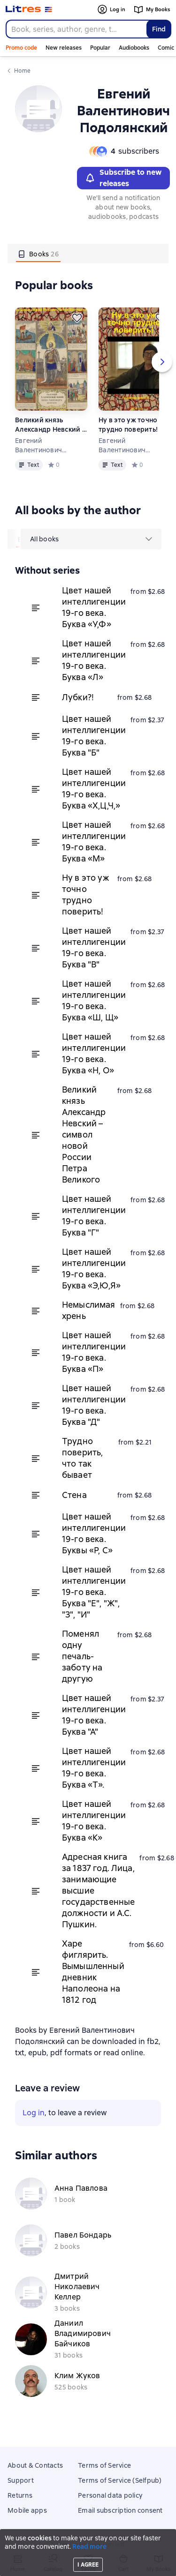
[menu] (91, 539)
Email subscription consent (120, 2510)
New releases (64, 48)
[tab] (38, 254)
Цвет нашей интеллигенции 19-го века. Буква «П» (94, 1352)
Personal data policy (110, 2495)
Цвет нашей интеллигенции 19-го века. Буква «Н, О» (94, 1053)
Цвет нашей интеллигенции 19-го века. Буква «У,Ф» (94, 607)
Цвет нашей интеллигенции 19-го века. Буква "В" (94, 947)
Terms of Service (104, 2465)
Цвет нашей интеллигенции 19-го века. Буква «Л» (94, 660)
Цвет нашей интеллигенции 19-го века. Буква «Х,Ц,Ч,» (94, 788)
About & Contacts (35, 2465)
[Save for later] (77, 317)
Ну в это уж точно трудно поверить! (128, 425)
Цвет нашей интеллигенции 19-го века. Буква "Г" (94, 1215)
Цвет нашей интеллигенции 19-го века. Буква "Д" (94, 1405)
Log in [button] (34, 2113)
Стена (74, 1495)
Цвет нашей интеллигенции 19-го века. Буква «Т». (94, 1767)
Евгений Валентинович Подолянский (38, 445)
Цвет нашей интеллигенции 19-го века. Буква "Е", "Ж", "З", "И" (94, 1592)
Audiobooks (134, 48)
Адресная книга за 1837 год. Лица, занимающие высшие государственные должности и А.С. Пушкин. (98, 1890)
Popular (100, 48)
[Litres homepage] (29, 9)
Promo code (21, 48)
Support (21, 2480)
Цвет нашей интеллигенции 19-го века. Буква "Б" (94, 735)
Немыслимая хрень (88, 1310)
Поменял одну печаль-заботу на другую (82, 1656)
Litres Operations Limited (88, 2544)
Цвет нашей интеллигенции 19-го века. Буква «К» (94, 1820)
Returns (20, 2495)
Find (159, 29)
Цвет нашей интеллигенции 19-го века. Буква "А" (94, 1714)
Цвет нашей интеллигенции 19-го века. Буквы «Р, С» (94, 1533)
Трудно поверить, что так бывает (82, 1458)
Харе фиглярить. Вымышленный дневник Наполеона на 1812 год (93, 1971)
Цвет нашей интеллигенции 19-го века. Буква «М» (94, 841)
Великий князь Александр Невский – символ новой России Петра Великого (50, 425)
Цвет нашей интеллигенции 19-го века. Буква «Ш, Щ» (94, 1000)
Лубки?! (78, 697)
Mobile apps (27, 2510)
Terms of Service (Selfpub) (120, 2480)
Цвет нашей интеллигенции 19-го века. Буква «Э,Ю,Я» (94, 1268)
